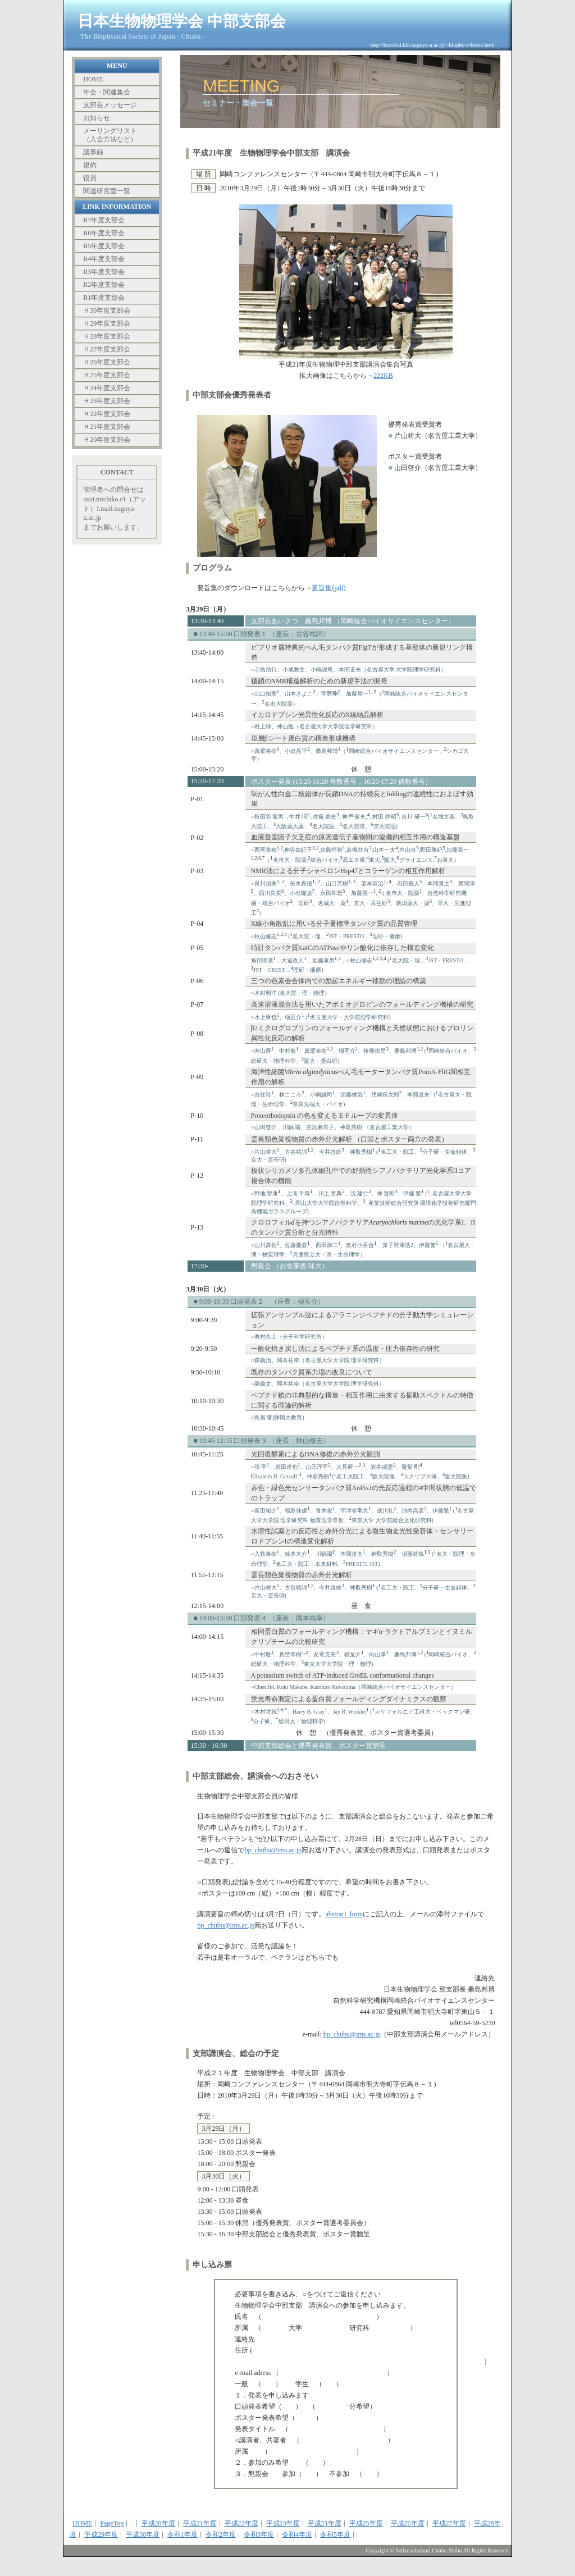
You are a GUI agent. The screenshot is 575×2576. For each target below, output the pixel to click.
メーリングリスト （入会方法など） (110, 135)
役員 (90, 178)
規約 (90, 165)
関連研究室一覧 (106, 191)
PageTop (112, 2523)
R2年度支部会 (104, 285)
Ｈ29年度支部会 (106, 323)
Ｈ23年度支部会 (106, 401)
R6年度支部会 (104, 233)
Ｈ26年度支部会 (106, 362)
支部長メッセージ (110, 105)
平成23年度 (283, 2523)
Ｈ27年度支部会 (106, 349)
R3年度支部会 (104, 272)
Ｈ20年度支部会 (106, 440)
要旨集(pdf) (328, 588)
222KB (383, 376)
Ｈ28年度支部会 (106, 336)
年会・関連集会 (106, 92)
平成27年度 (449, 2523)
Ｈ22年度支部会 (106, 414)
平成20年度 (158, 2523)
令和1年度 (182, 2534)
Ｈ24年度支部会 (106, 388)
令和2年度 (221, 2534)
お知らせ (96, 118)
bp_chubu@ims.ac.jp (273, 1850)
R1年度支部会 (104, 298)
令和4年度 (297, 2534)
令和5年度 (335, 2534)
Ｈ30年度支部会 (106, 310)
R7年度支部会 (104, 220)
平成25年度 (366, 2523)
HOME (93, 79)
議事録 (93, 152)
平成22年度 (241, 2523)
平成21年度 (200, 2523)
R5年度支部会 (104, 246)
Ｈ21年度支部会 (106, 427)
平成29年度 (101, 2534)
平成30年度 (142, 2534)
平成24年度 (324, 2523)
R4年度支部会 (104, 259)
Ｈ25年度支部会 (106, 375)
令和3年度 (259, 2534)
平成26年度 (408, 2523)
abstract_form (344, 1914)
